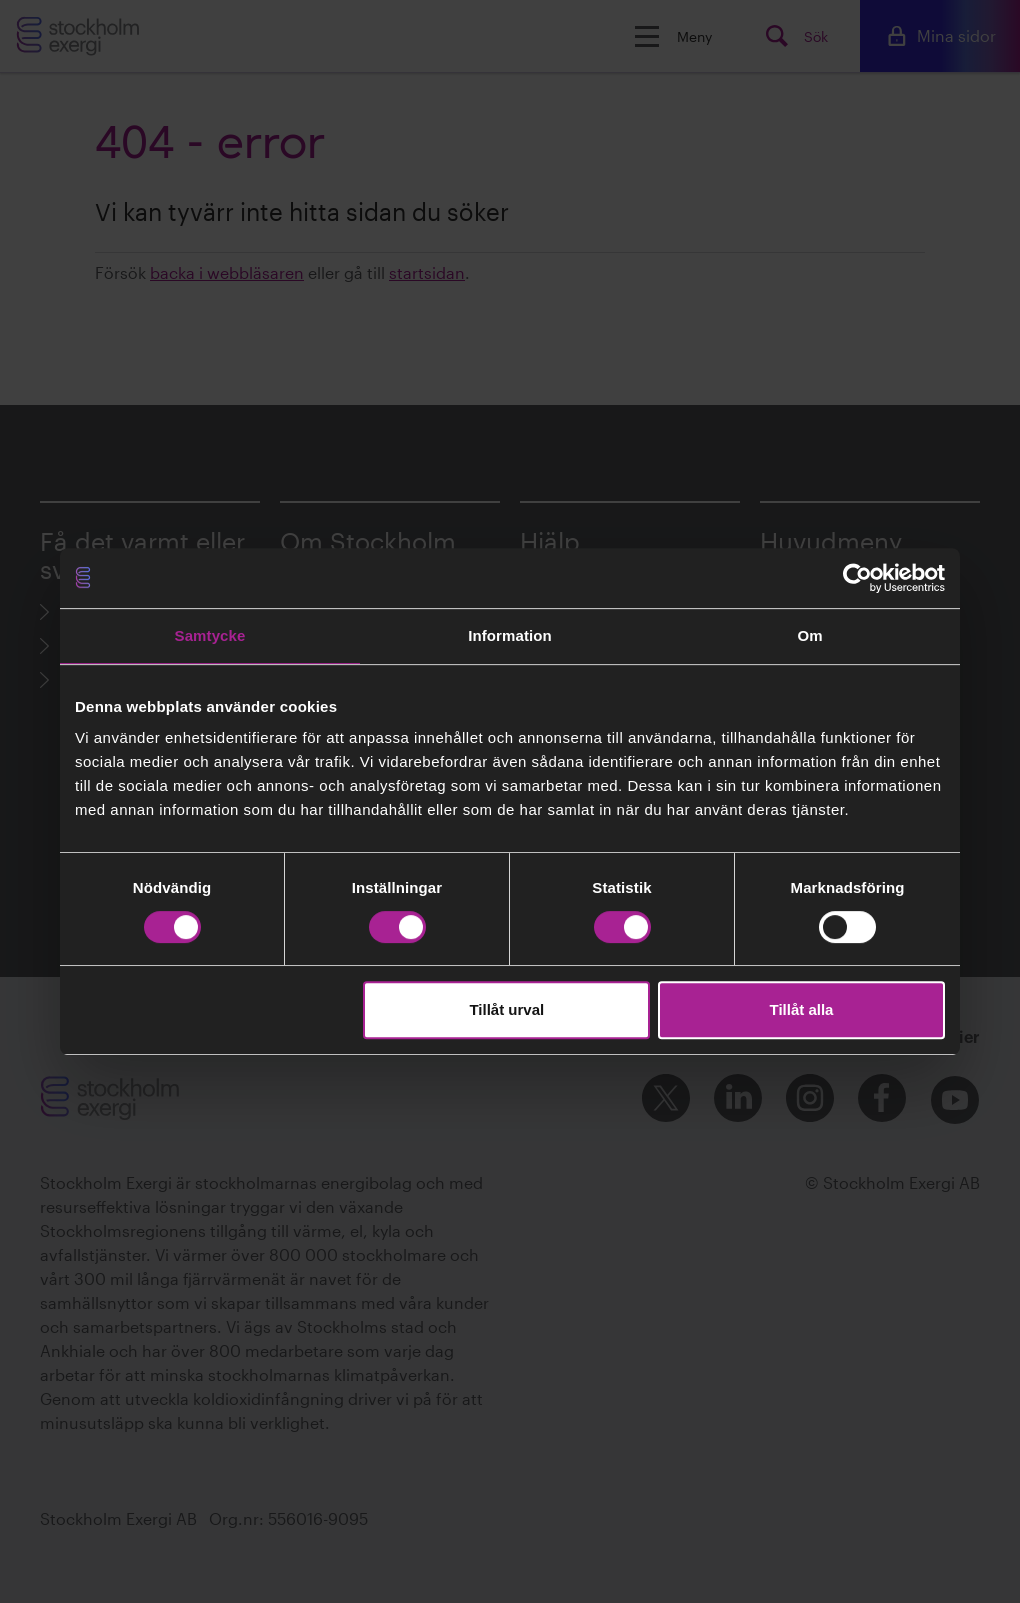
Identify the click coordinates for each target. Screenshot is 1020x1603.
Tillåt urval (506, 1009)
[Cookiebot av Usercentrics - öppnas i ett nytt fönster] (857, 578)
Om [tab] (809, 635)
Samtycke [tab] (210, 635)
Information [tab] (510, 635)
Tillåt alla (801, 1009)
